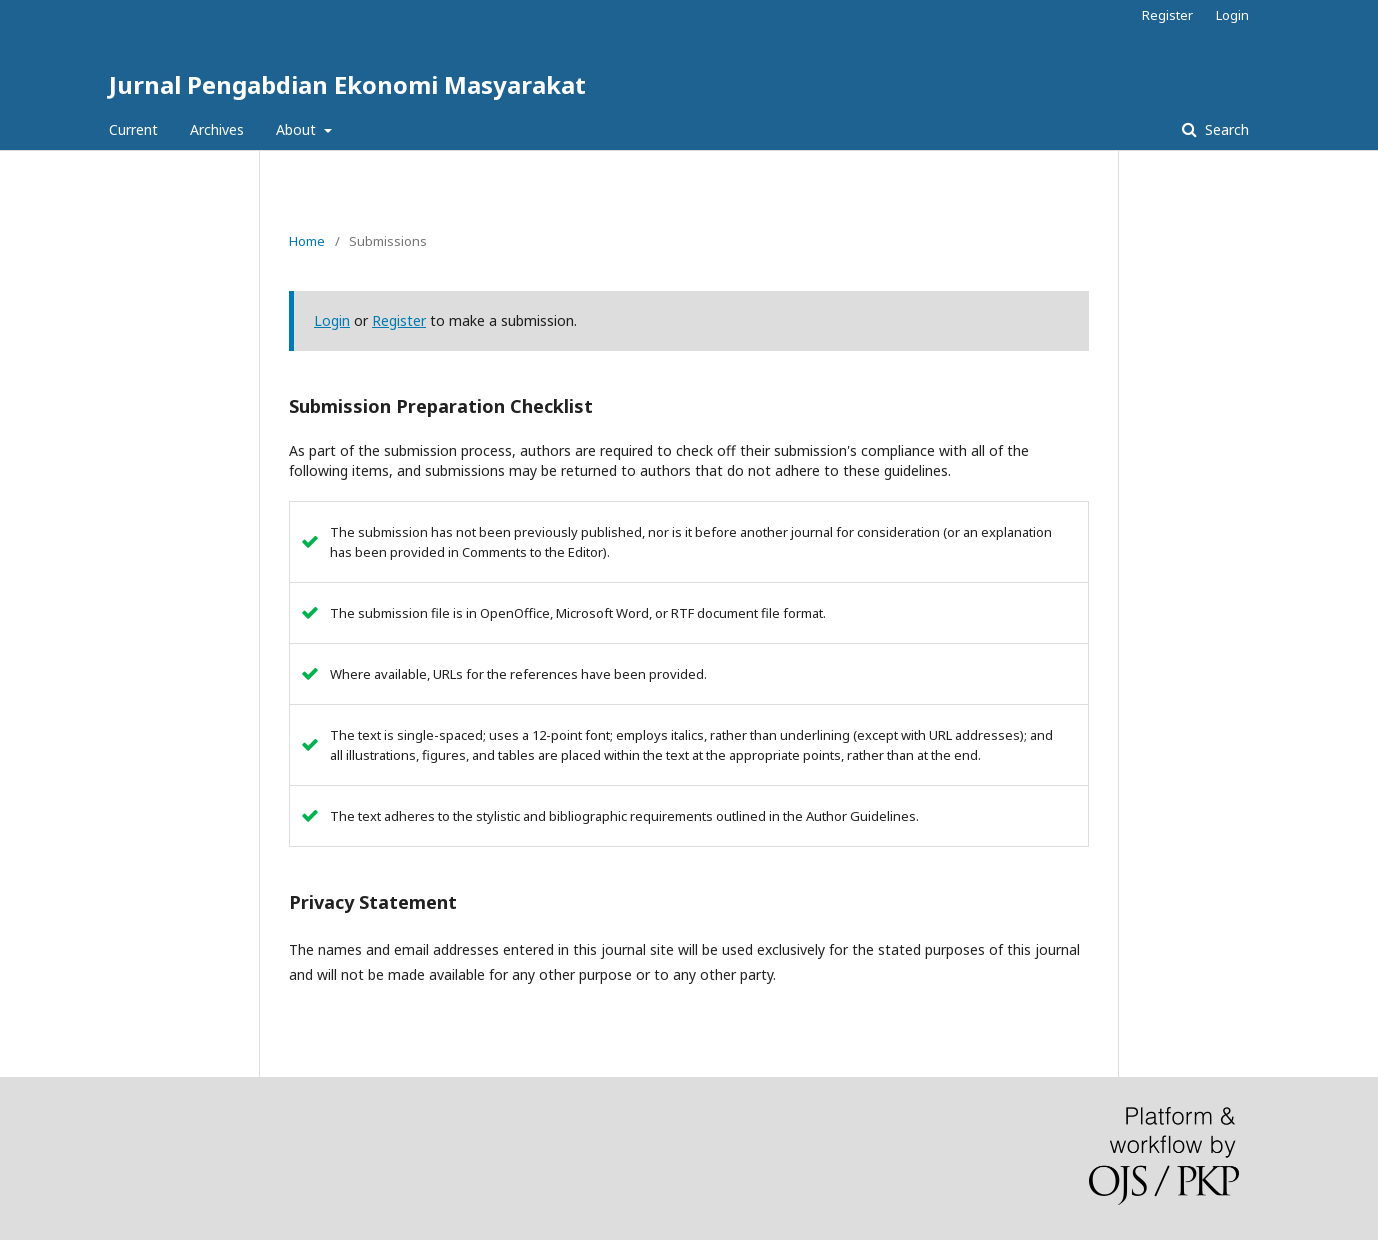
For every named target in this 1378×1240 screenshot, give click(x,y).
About (298, 129)
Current (133, 129)
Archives (217, 129)
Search (1225, 129)
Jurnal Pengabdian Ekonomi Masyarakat (347, 84)
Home (307, 241)
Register (1167, 15)
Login (1232, 15)
